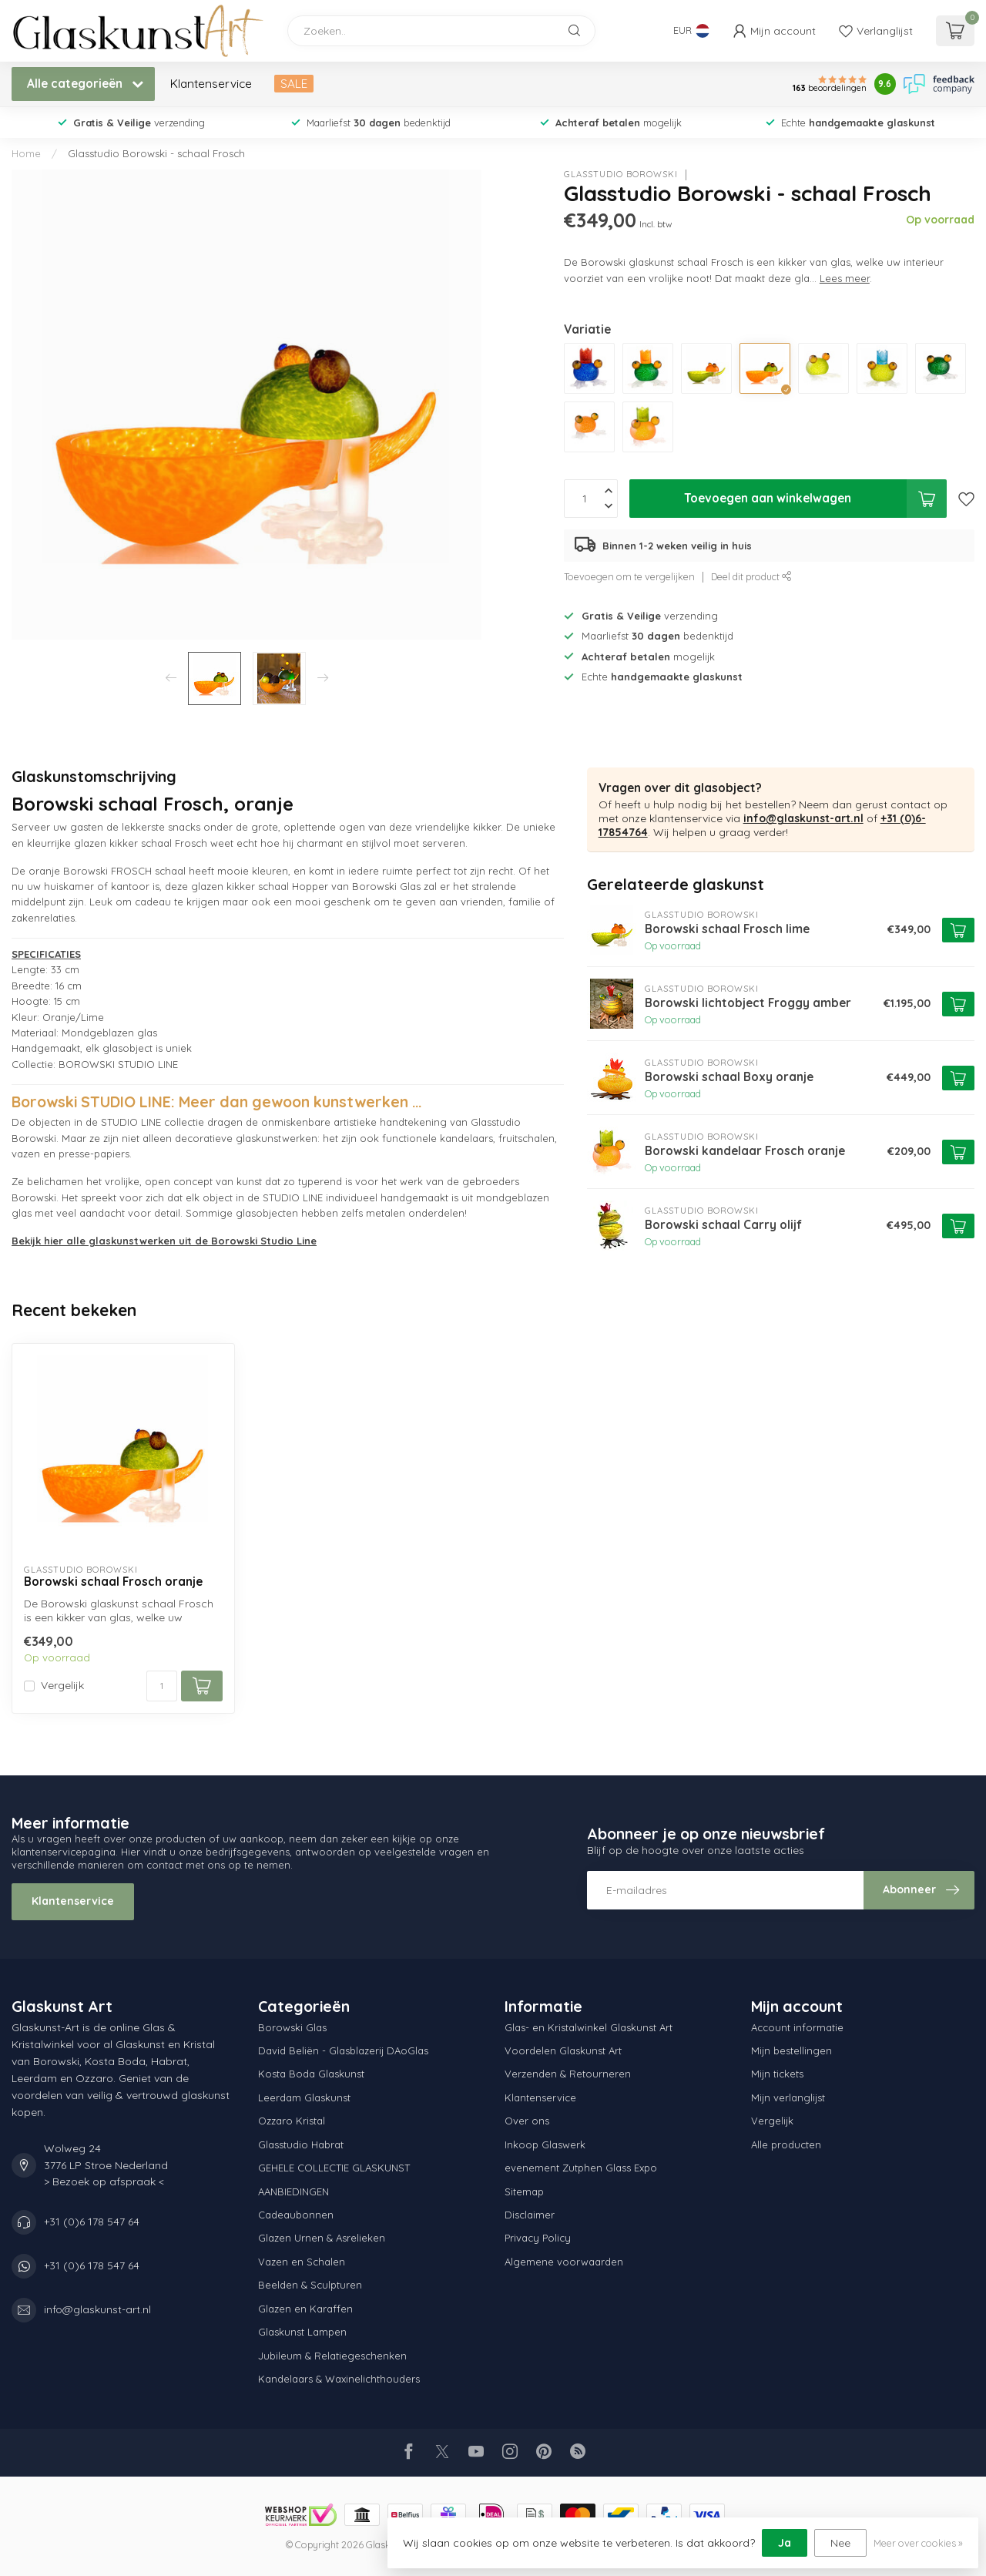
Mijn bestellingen (791, 2050)
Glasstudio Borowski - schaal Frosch (156, 153)
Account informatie (797, 2027)
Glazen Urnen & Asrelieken (321, 2238)
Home (26, 153)
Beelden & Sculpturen (310, 2285)
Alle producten (786, 2144)
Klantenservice (211, 83)
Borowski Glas (292, 2027)
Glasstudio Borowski (621, 174)
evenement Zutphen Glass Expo (581, 2167)
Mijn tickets (777, 2073)
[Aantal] (161, 1686)
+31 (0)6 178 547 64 (91, 2221)
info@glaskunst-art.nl (803, 818)
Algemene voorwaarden (564, 2261)
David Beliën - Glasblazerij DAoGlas (343, 2050)
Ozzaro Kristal (291, 2120)
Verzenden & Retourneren (568, 2073)
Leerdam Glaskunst (304, 2097)
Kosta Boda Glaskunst (311, 2073)
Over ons (527, 2120)
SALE (293, 83)
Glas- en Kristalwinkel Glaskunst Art (588, 2027)
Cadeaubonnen (296, 2214)
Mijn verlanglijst (788, 2097)
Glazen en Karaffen (305, 2308)
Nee (840, 2543)
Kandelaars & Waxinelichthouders (339, 2379)
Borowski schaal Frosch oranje (113, 1582)
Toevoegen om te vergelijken (629, 576)
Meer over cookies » (918, 2543)
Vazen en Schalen (301, 2261)
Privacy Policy (538, 2238)
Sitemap (524, 2191)
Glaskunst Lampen (302, 2332)
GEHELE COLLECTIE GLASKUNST (334, 2167)
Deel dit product (751, 576)
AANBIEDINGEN (293, 2191)
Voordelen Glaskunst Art (563, 2050)
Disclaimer (530, 2214)
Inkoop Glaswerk (545, 2144)
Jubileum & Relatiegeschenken (332, 2355)
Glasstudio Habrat (301, 2144)
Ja (784, 2543)
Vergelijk (62, 1685)
